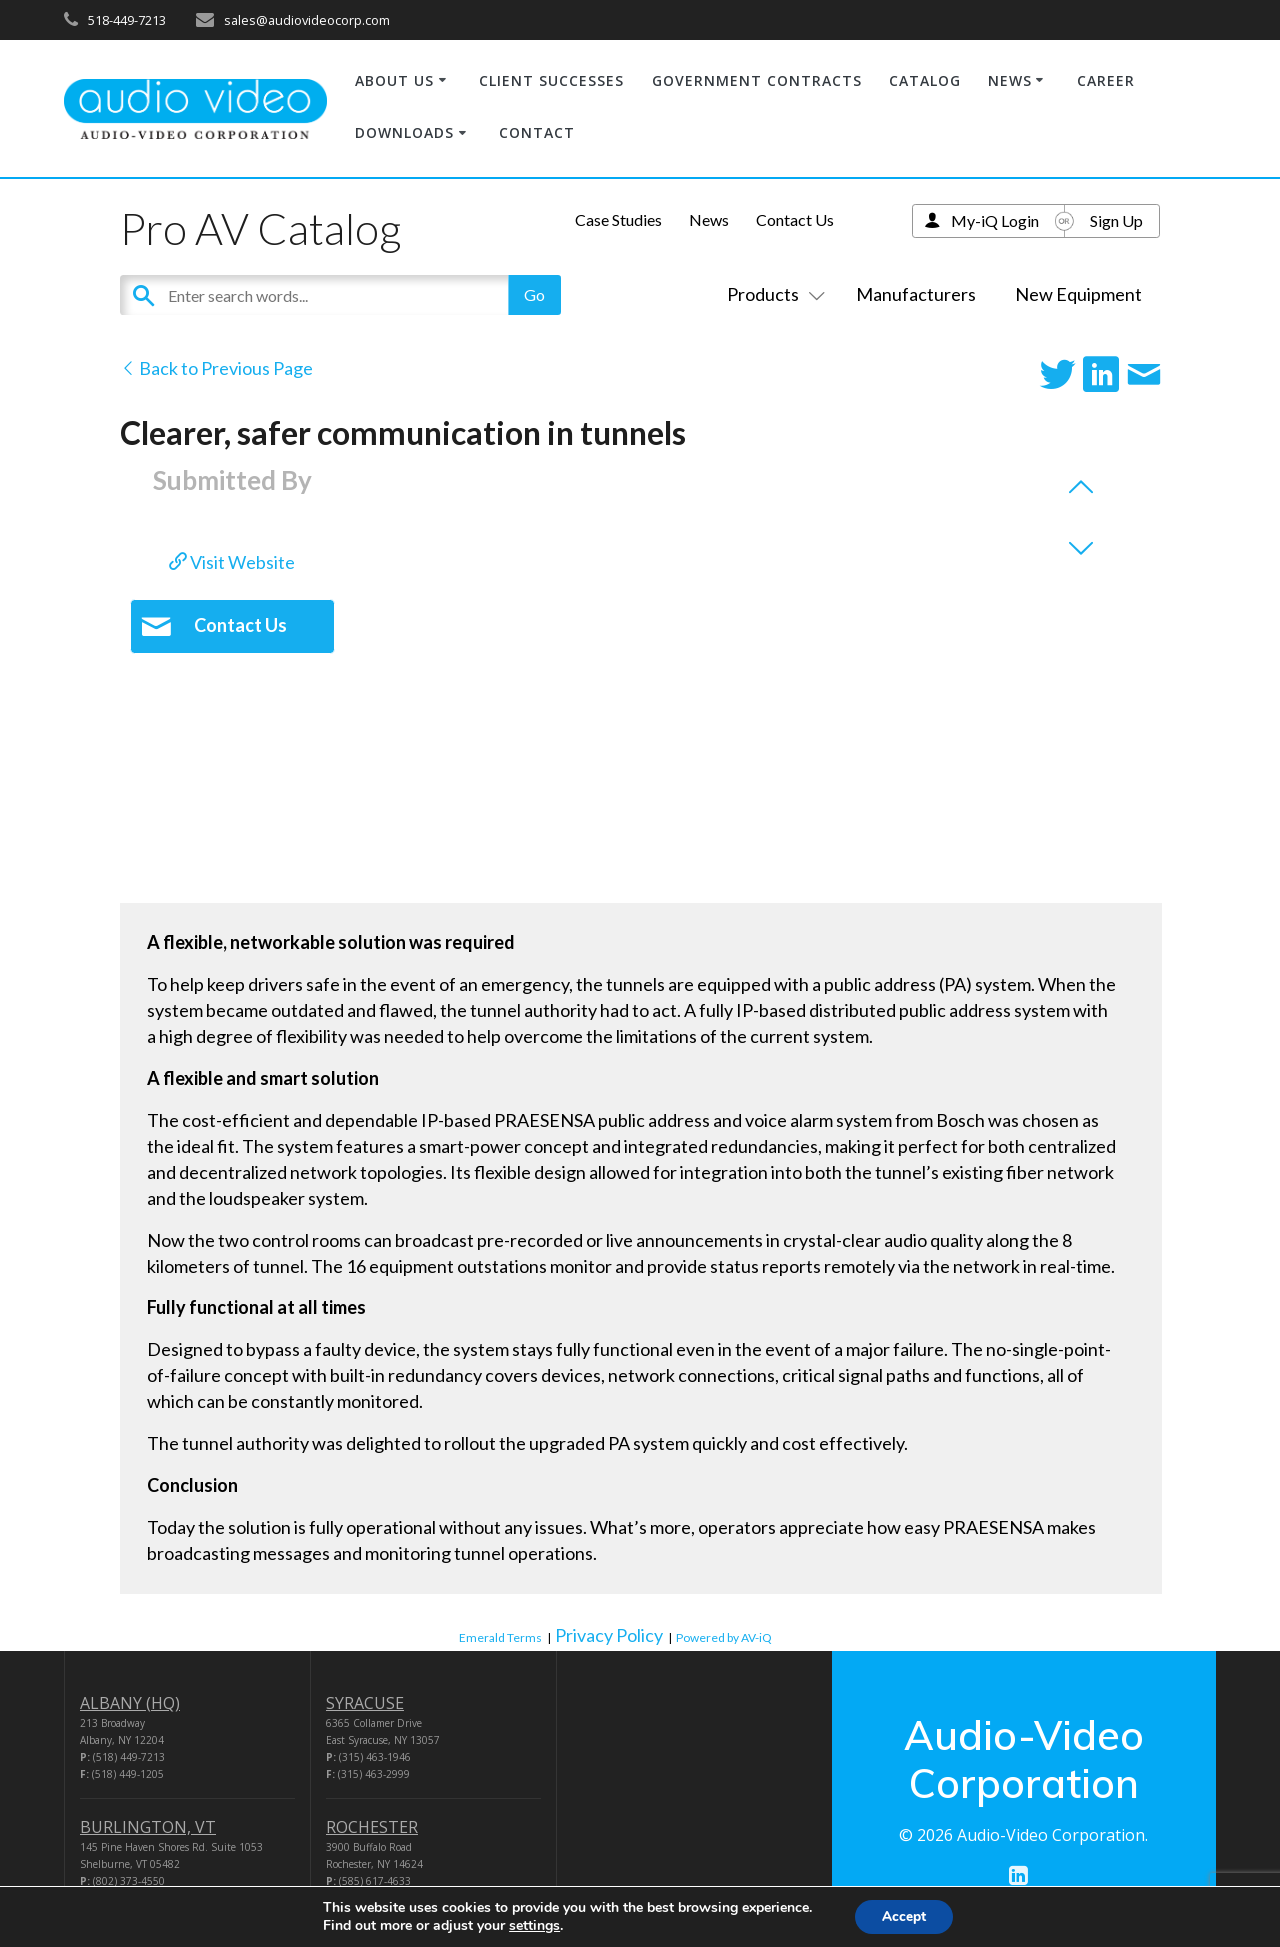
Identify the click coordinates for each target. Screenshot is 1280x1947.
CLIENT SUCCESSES (551, 80)
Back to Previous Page (216, 368)
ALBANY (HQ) (130, 1703)
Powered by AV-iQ (724, 1637)
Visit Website (232, 562)
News (709, 219)
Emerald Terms (500, 1637)
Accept (904, 1915)
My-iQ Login (995, 220)
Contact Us (795, 219)
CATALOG (925, 80)
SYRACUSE (365, 1703)
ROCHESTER (372, 1827)
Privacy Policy (609, 1635)
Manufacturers (916, 294)
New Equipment (1078, 294)
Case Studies (618, 219)
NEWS (1010, 80)
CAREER (1106, 80)
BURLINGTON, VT (148, 1827)
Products (772, 294)
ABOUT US (394, 80)
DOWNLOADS (404, 132)
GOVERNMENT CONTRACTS (757, 80)
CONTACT (537, 132)
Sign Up (1116, 220)
